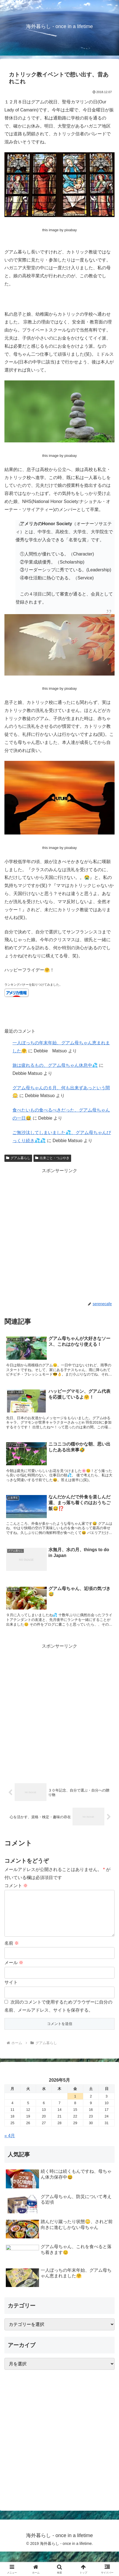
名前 (11, 1952)
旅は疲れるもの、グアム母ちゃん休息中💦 (55, 1065)
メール (13, 1971)
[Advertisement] (59, 1234)
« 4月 (9, 2144)
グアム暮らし (18, 1158)
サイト (11, 1991)
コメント (16, 1885)
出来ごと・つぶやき (52, 1158)
